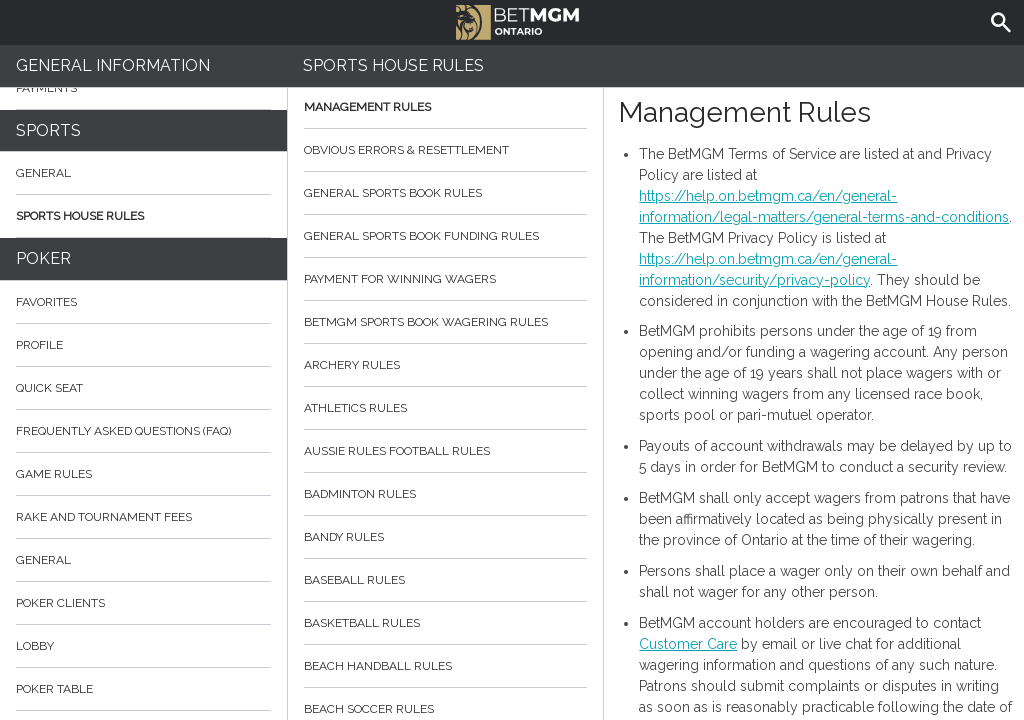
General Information (113, 65)
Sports (48, 130)
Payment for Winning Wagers (446, 279)
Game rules (54, 474)
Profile (39, 345)
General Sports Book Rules (446, 193)
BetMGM (517, 20)
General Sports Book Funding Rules (446, 236)
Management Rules (446, 107)
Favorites (46, 302)
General (43, 173)
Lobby (143, 646)
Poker (43, 258)
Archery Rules (446, 365)
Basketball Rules (446, 623)
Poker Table (143, 689)
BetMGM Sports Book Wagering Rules (446, 322)
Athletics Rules (446, 408)
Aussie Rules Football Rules (446, 451)
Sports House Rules (80, 216)
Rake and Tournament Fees (104, 517)
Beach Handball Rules (446, 666)
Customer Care (688, 644)
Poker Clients (143, 603)
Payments (143, 88)
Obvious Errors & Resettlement (446, 150)
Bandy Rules (446, 537)
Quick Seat (49, 388)
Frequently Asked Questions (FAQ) (143, 431)
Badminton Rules (446, 494)
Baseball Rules (446, 580)
